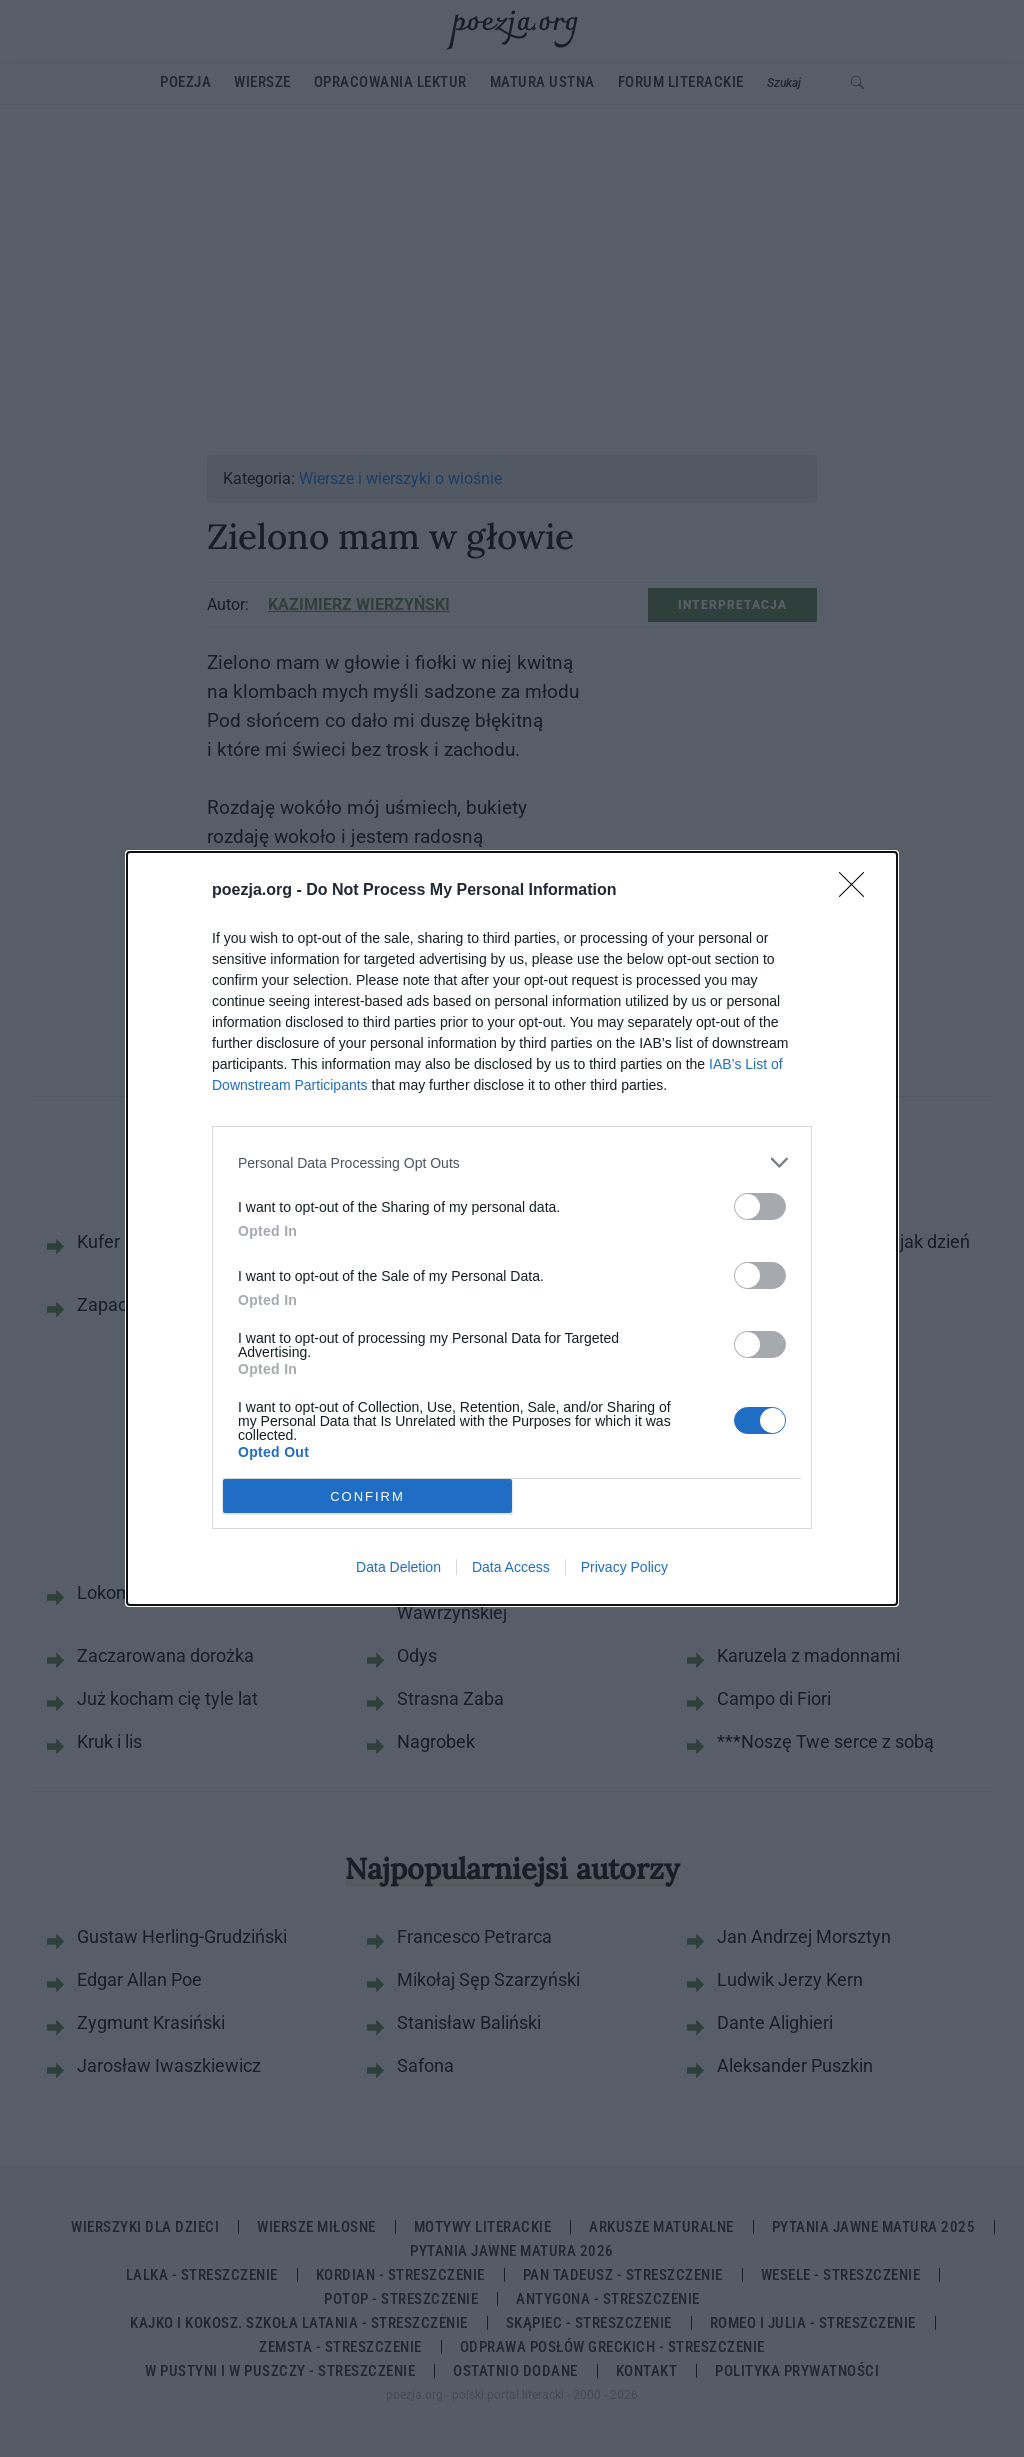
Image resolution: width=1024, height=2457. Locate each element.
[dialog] (512, 1228)
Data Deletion (398, 1567)
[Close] (858, 891)
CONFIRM (367, 1496)
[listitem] (512, 1162)
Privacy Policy (624, 1567)
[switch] (760, 1206)
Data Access (511, 1567)
